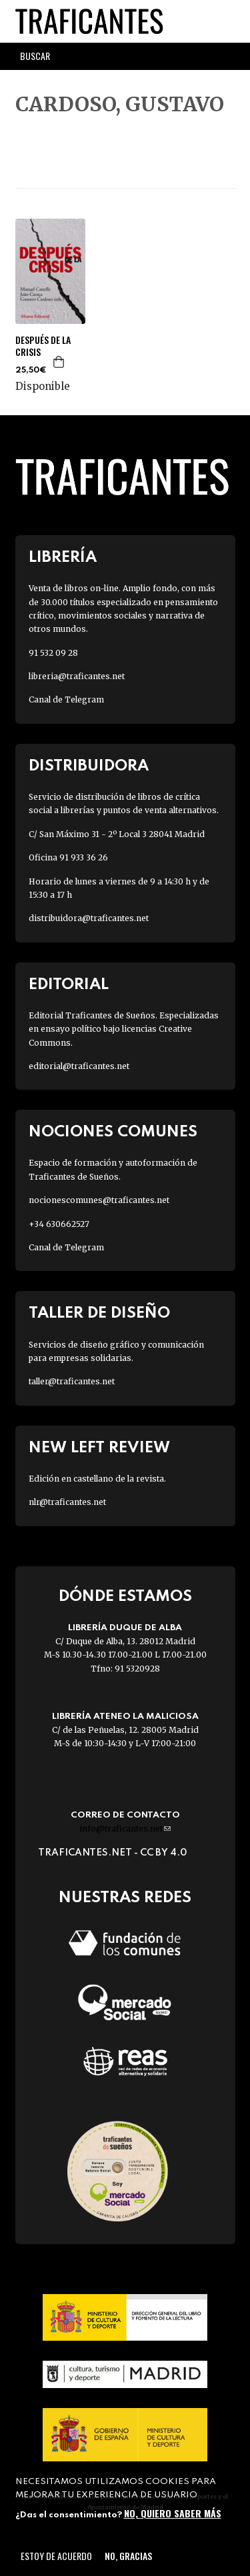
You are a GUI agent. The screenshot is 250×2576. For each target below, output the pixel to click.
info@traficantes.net (125, 1829)
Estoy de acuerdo (56, 2556)
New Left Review (99, 1448)
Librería (63, 557)
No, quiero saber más (172, 2513)
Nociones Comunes (113, 1132)
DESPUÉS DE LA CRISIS (43, 346)
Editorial (69, 984)
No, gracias (128, 2556)
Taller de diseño (99, 1313)
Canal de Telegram (66, 699)
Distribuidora (89, 766)
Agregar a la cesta (59, 362)
